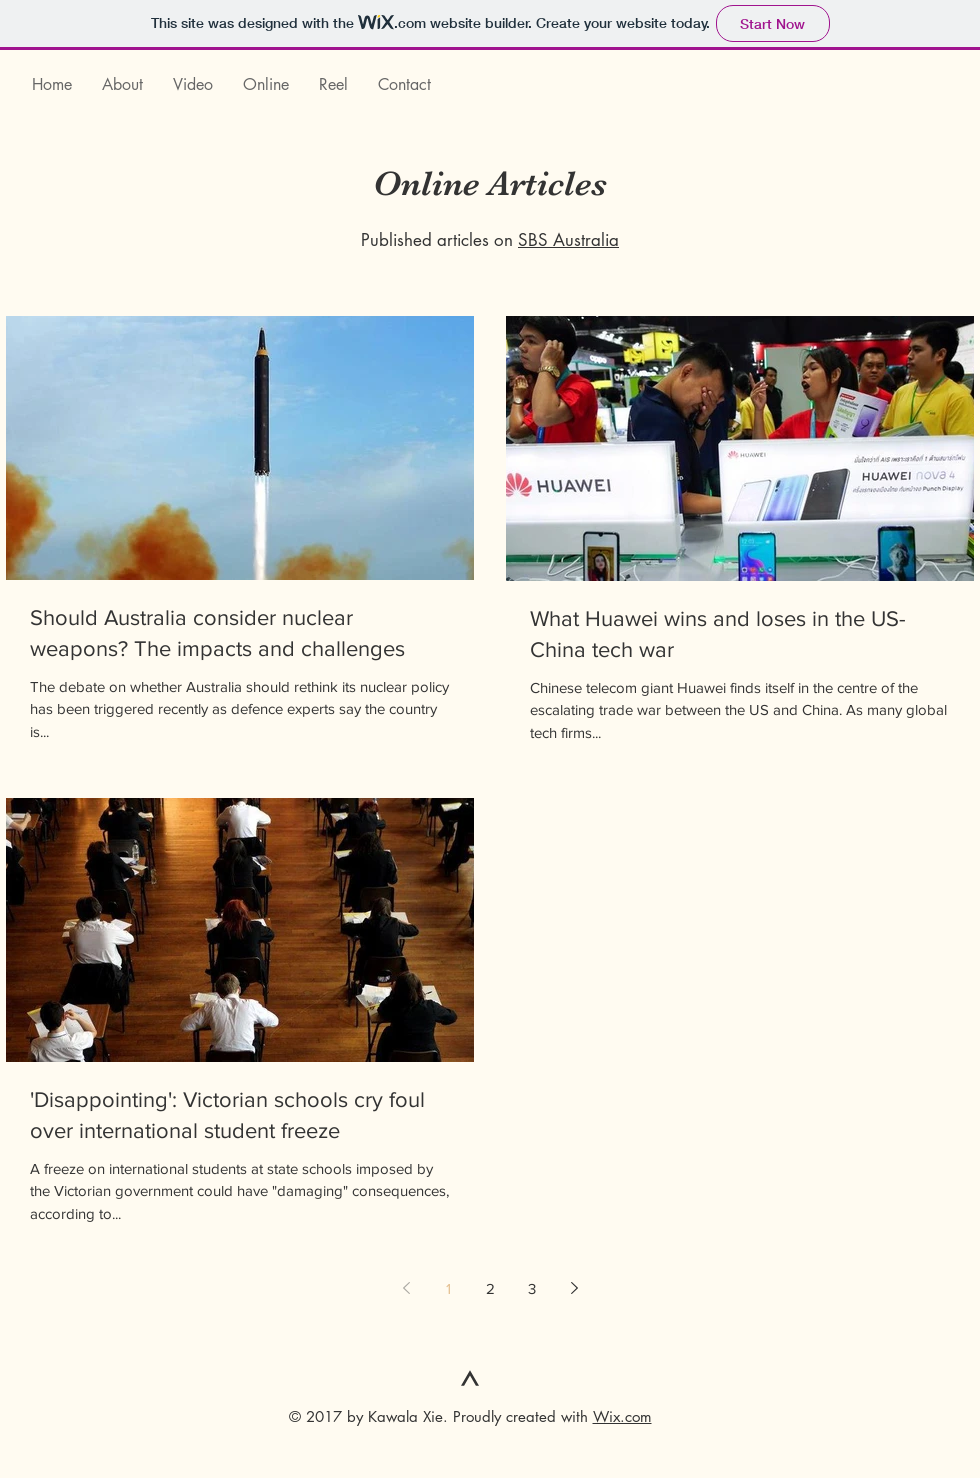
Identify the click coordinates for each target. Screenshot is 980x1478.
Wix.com (622, 1416)
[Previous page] (406, 1288)
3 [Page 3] (532, 1288)
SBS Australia (568, 240)
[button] (193, 85)
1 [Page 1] (448, 1288)
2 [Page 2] (490, 1288)
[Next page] (574, 1288)
